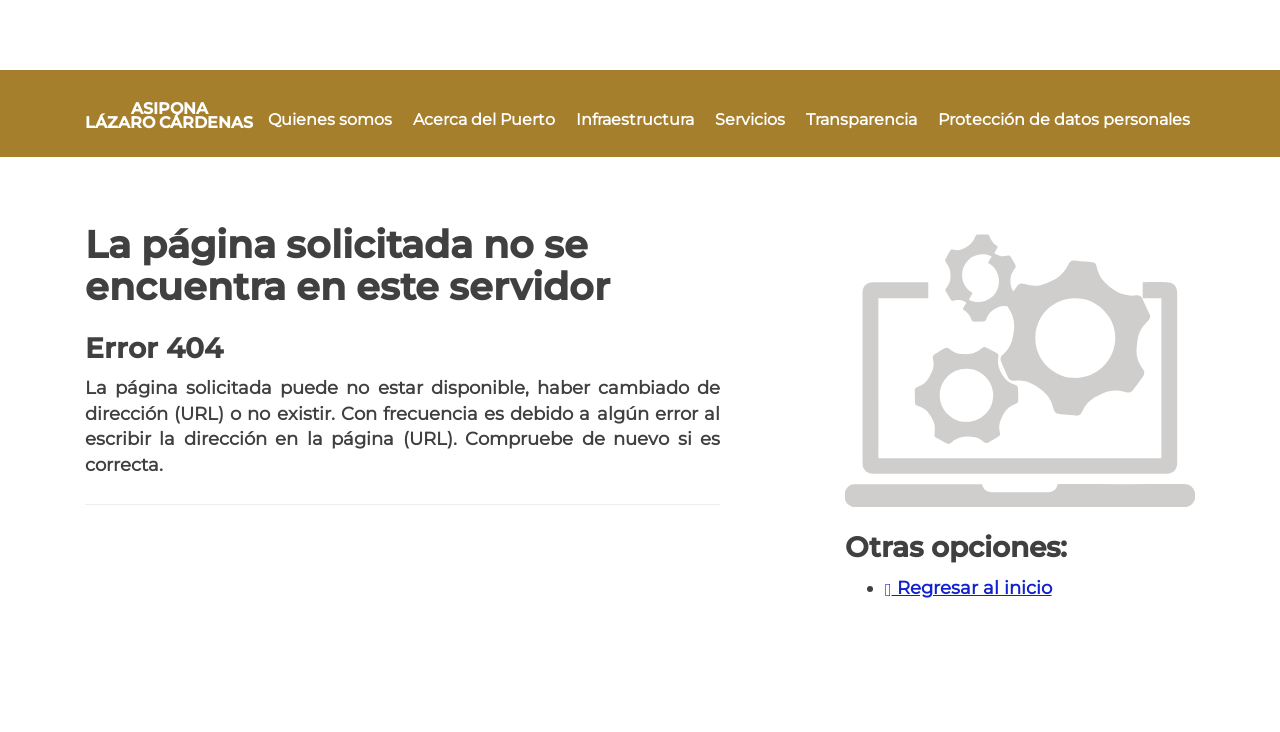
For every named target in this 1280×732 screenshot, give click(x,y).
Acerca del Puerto (484, 119)
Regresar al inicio (968, 588)
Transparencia (861, 119)
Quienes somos (330, 119)
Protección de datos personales (1064, 119)
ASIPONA (169, 115)
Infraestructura (635, 119)
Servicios (750, 119)
